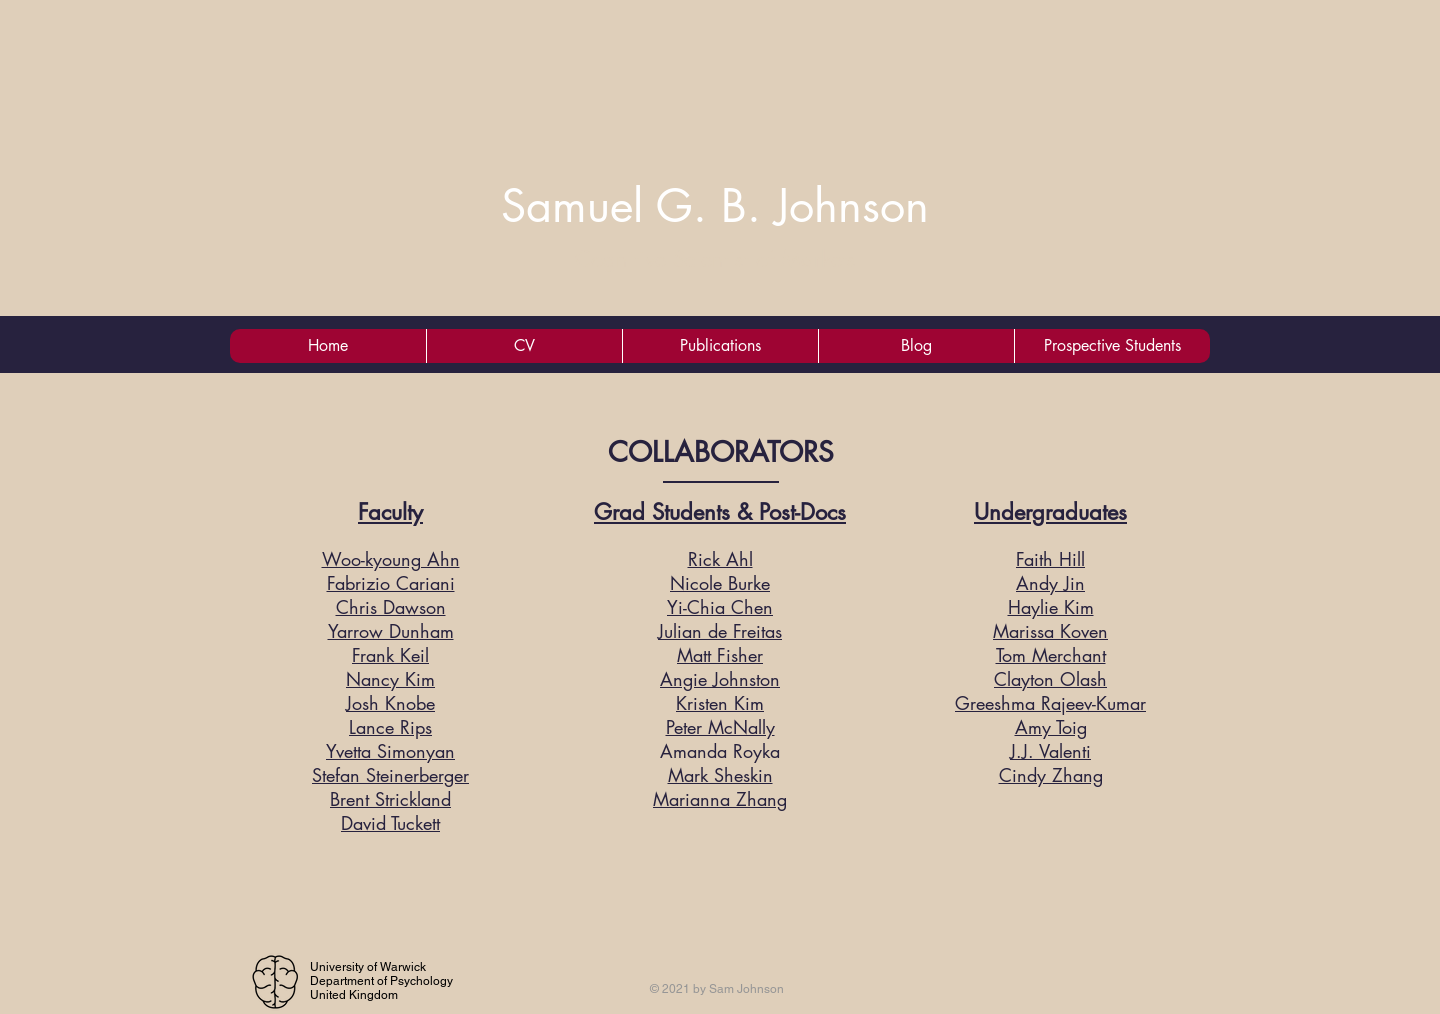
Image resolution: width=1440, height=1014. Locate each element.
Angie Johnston (720, 679)
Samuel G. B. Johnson (715, 205)
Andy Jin (1050, 583)
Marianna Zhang (720, 799)
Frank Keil (390, 655)
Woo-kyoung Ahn (391, 559)
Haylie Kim (1051, 607)
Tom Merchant (1051, 655)
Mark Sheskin (720, 775)
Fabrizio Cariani (391, 583)
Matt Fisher (720, 655)
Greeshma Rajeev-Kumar (1050, 703)
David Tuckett (390, 823)
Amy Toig (1051, 727)
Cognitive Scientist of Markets (715, 259)
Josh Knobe (390, 703)
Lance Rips (390, 727)
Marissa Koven (1050, 631)
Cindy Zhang (1051, 775)
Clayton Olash (1050, 679)
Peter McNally (720, 727)
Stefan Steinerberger (390, 775)
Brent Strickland (390, 799)
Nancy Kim (390, 679)
